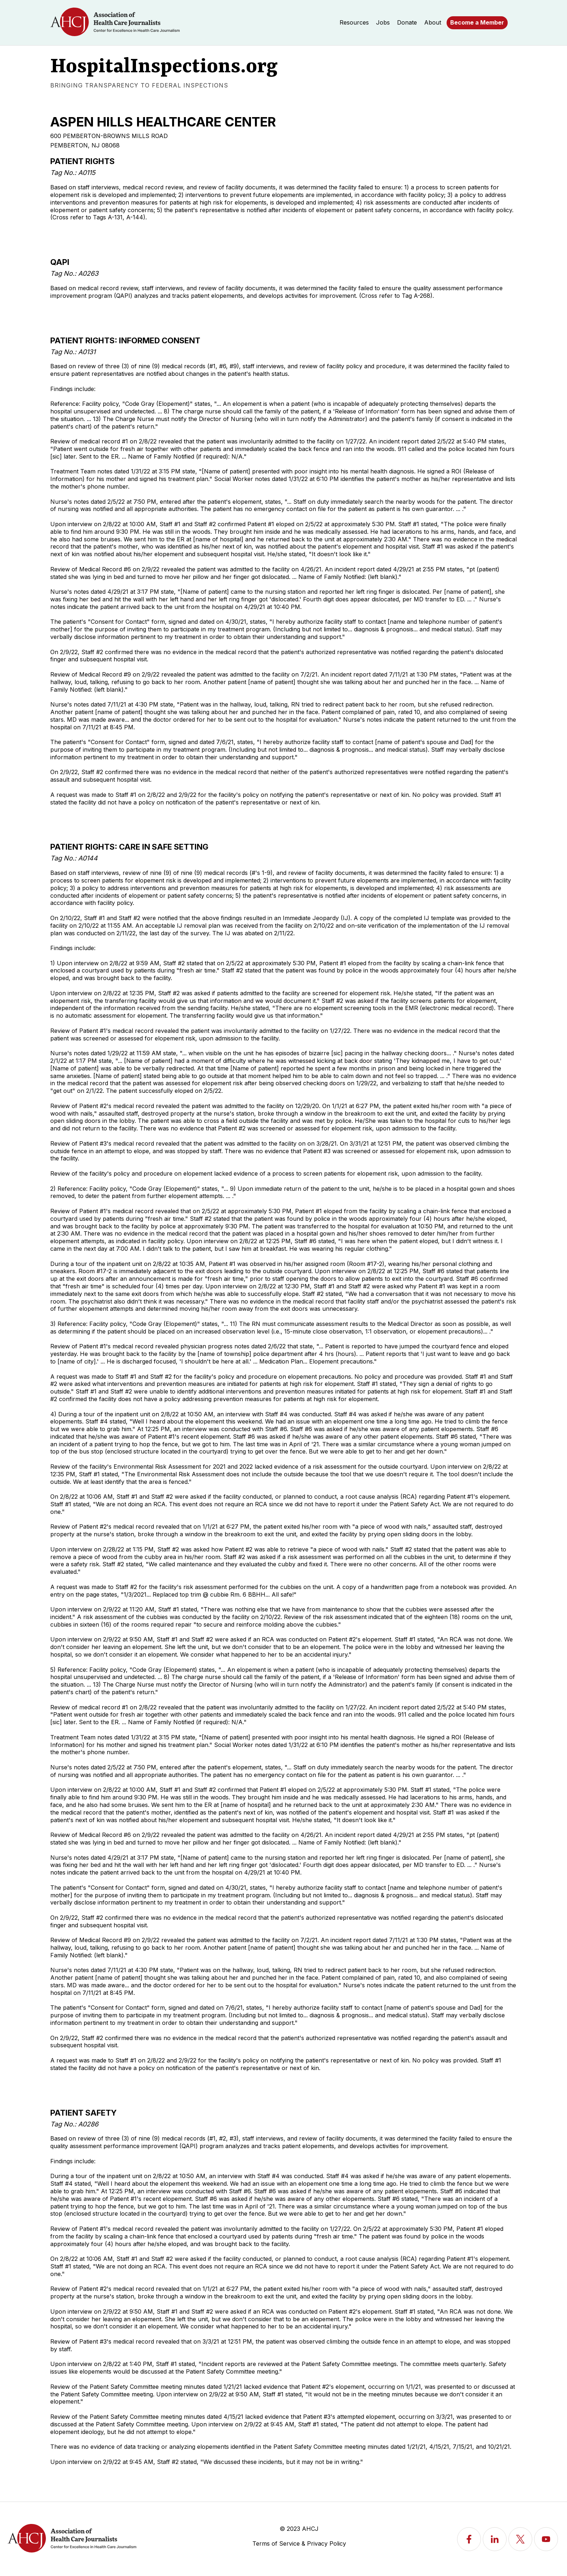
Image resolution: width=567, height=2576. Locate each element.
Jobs (383, 22)
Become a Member (477, 22)
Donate (407, 22)
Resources (354, 22)
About (432, 22)
